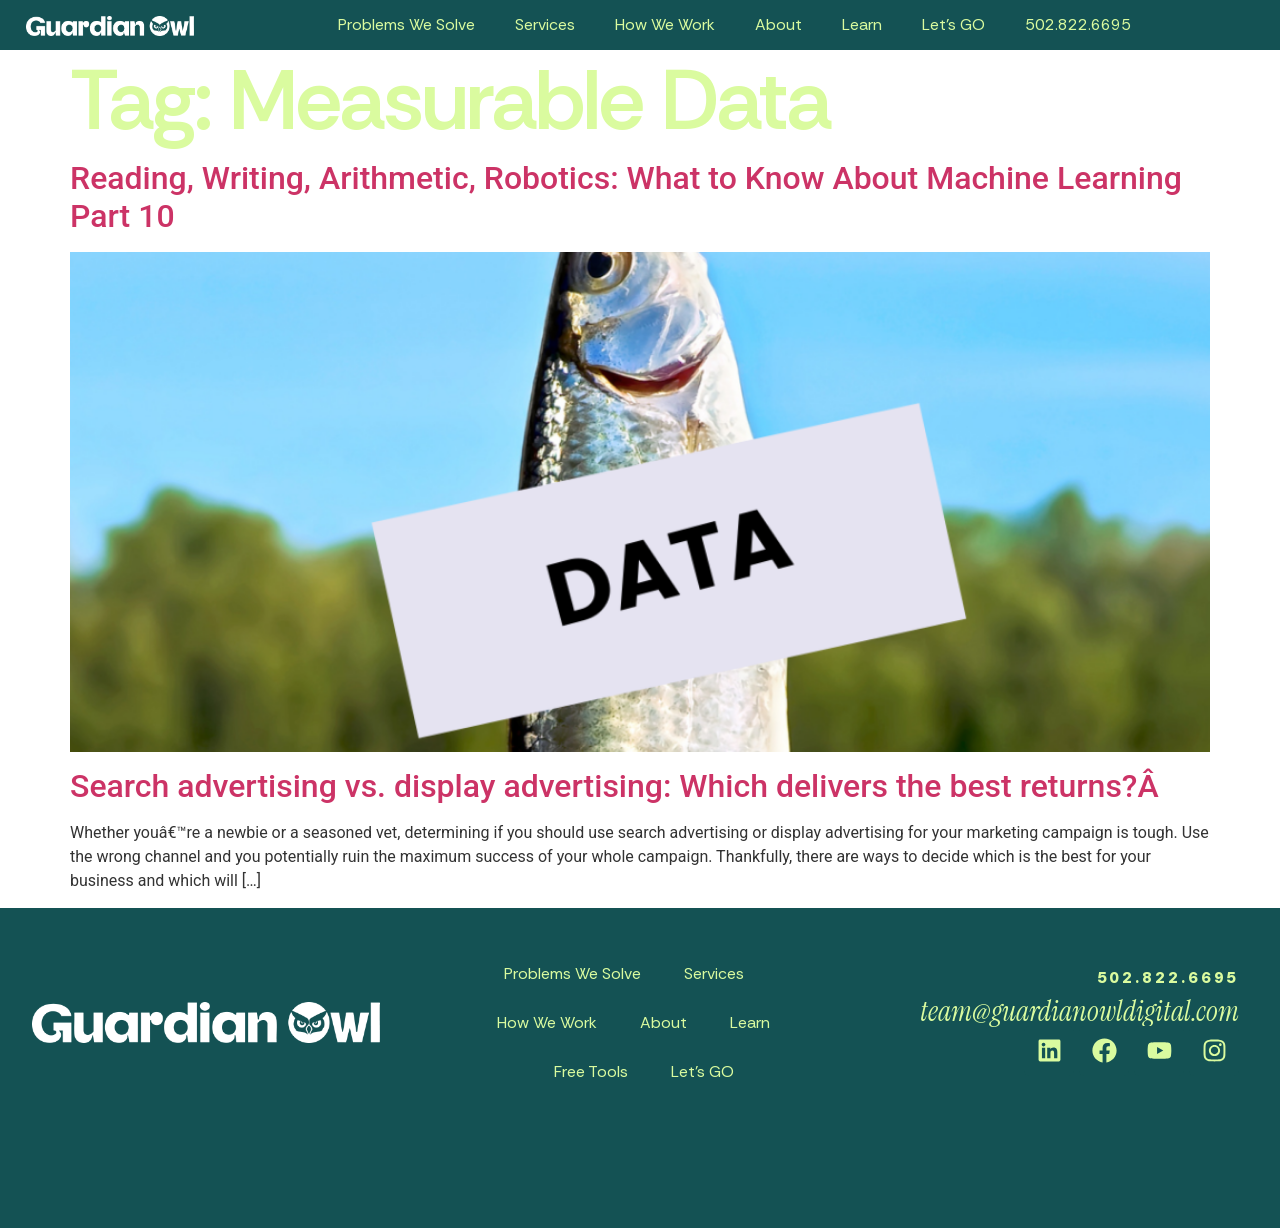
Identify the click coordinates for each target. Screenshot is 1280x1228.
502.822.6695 (1078, 24)
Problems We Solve (406, 24)
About (778, 24)
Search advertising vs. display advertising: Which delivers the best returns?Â (618, 786)
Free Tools (591, 1071)
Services (545, 24)
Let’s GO (953, 24)
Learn (862, 24)
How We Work (665, 24)
